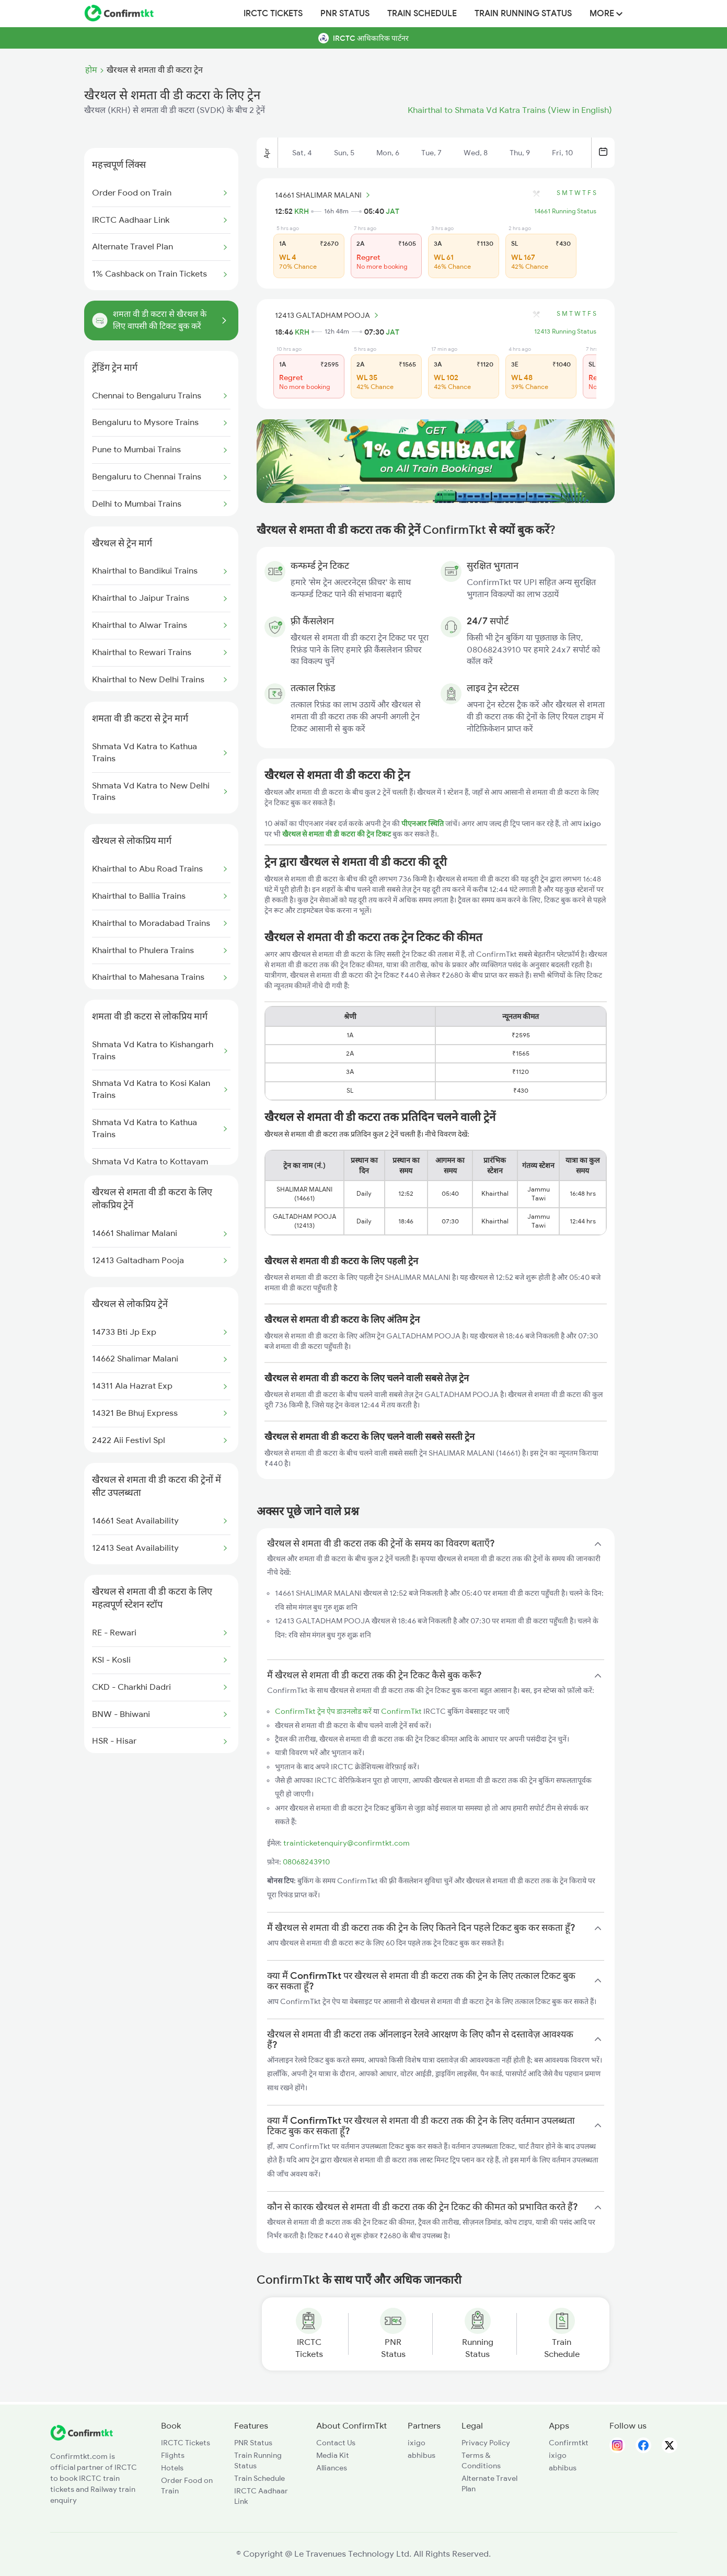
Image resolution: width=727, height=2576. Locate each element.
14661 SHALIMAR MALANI (324, 195)
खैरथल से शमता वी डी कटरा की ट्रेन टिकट (337, 834)
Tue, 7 (431, 152)
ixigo (416, 2442)
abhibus (421, 2455)
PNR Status (345, 13)
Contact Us (335, 2442)
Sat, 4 (302, 152)
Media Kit (332, 2455)
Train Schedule (422, 13)
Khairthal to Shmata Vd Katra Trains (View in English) (510, 110)
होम (91, 70)
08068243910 (306, 1862)
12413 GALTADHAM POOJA (328, 315)
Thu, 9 (520, 152)
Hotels (172, 2468)
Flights (172, 2455)
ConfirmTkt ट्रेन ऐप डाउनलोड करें (323, 1711)
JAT (392, 211)
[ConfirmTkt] (81, 2438)
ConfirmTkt (401, 1711)
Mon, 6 (387, 152)
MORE (606, 13)
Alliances (331, 2468)
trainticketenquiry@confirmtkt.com (346, 1843)
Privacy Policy (485, 2442)
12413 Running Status (565, 331)
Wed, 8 (476, 152)
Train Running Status (523, 13)
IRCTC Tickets (273, 13)
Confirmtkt (568, 2442)
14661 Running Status (565, 211)
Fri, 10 (562, 152)
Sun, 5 (344, 152)
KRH (301, 211)
